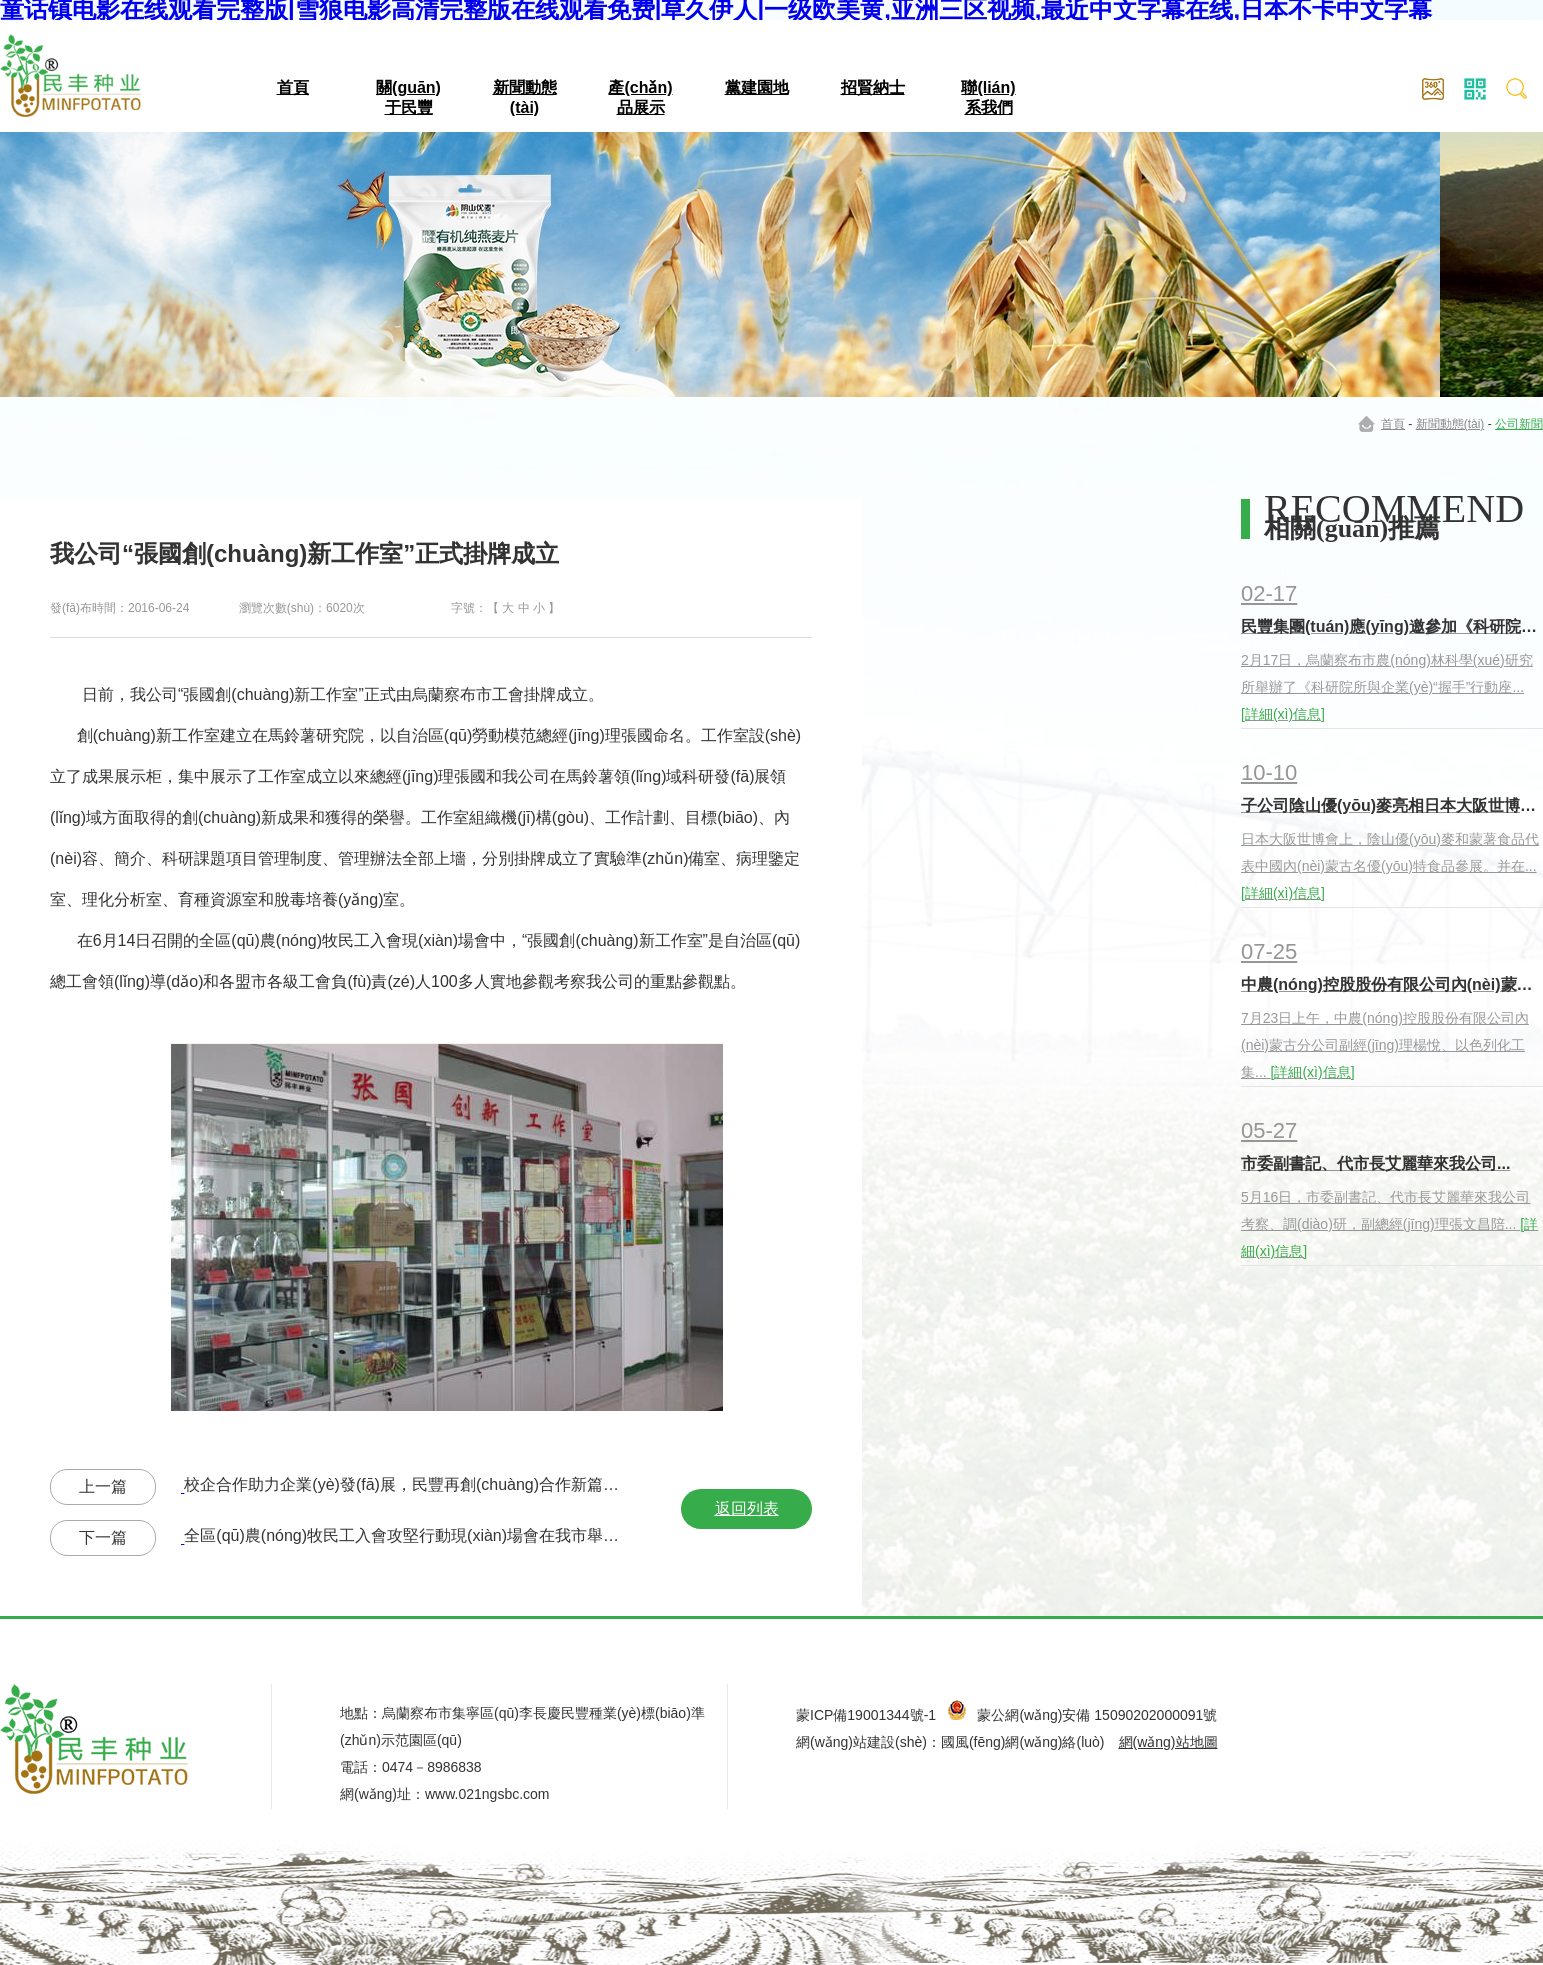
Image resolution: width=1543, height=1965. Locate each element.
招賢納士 (873, 87)
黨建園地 (757, 87)
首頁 (293, 87)
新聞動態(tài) (1450, 424)
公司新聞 (1519, 424)
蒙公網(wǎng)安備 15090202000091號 (1097, 1715)
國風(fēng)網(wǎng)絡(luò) (1023, 1742)
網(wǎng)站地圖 (1168, 1742)
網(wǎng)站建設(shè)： (868, 1742)
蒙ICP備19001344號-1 (866, 1715)
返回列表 (747, 1508)
